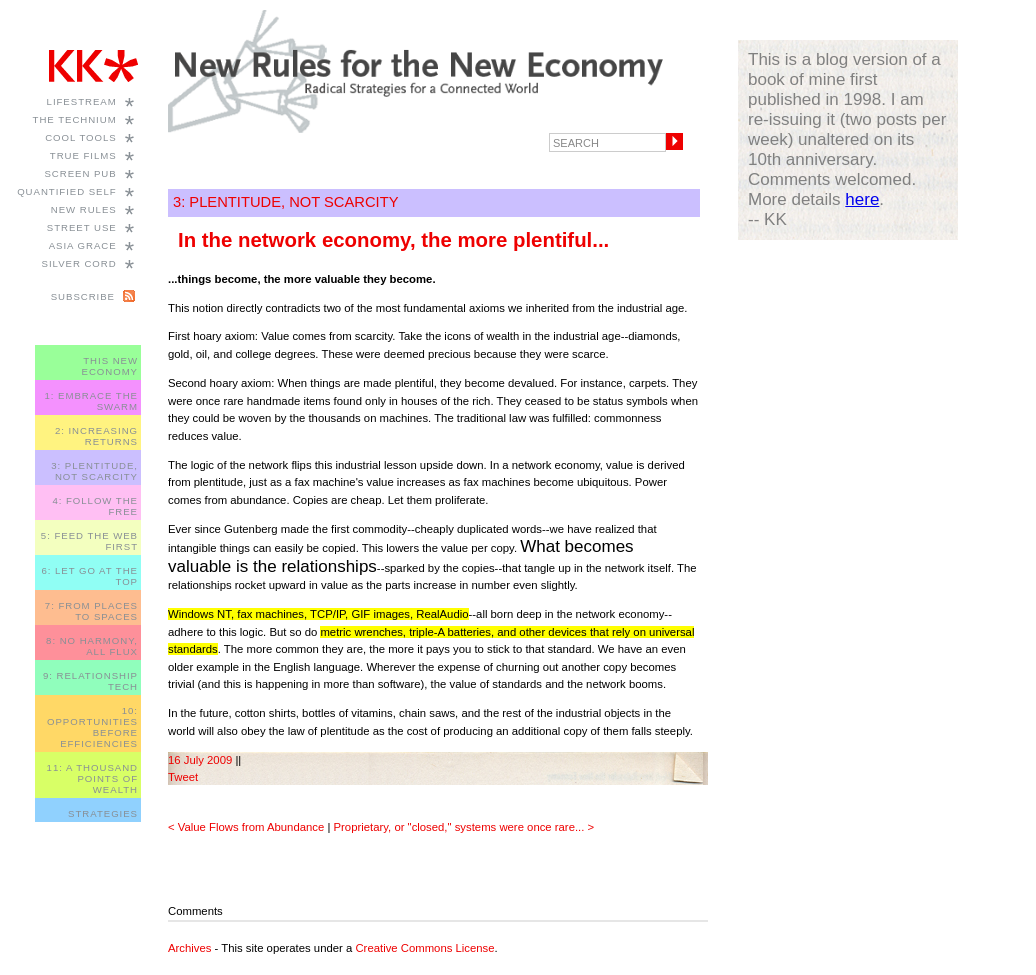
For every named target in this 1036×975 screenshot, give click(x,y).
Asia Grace (83, 245)
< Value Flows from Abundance (246, 827)
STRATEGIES (103, 813)
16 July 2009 (200, 760)
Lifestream (82, 101)
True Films (83, 155)
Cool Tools (81, 137)
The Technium (75, 119)
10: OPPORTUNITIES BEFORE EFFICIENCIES (92, 727)
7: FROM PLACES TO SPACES (91, 611)
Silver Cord (79, 263)
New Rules (84, 209)
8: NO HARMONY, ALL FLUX (92, 646)
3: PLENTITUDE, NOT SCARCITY (94, 471)
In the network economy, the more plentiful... (393, 240)
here (862, 199)
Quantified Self (66, 191)
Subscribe (83, 296)
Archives (189, 948)
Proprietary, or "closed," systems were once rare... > (464, 827)
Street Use (82, 227)
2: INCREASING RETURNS (96, 436)
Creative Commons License (424, 948)
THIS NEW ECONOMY (110, 366)
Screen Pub (80, 173)
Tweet (183, 777)
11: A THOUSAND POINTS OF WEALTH (92, 778)
